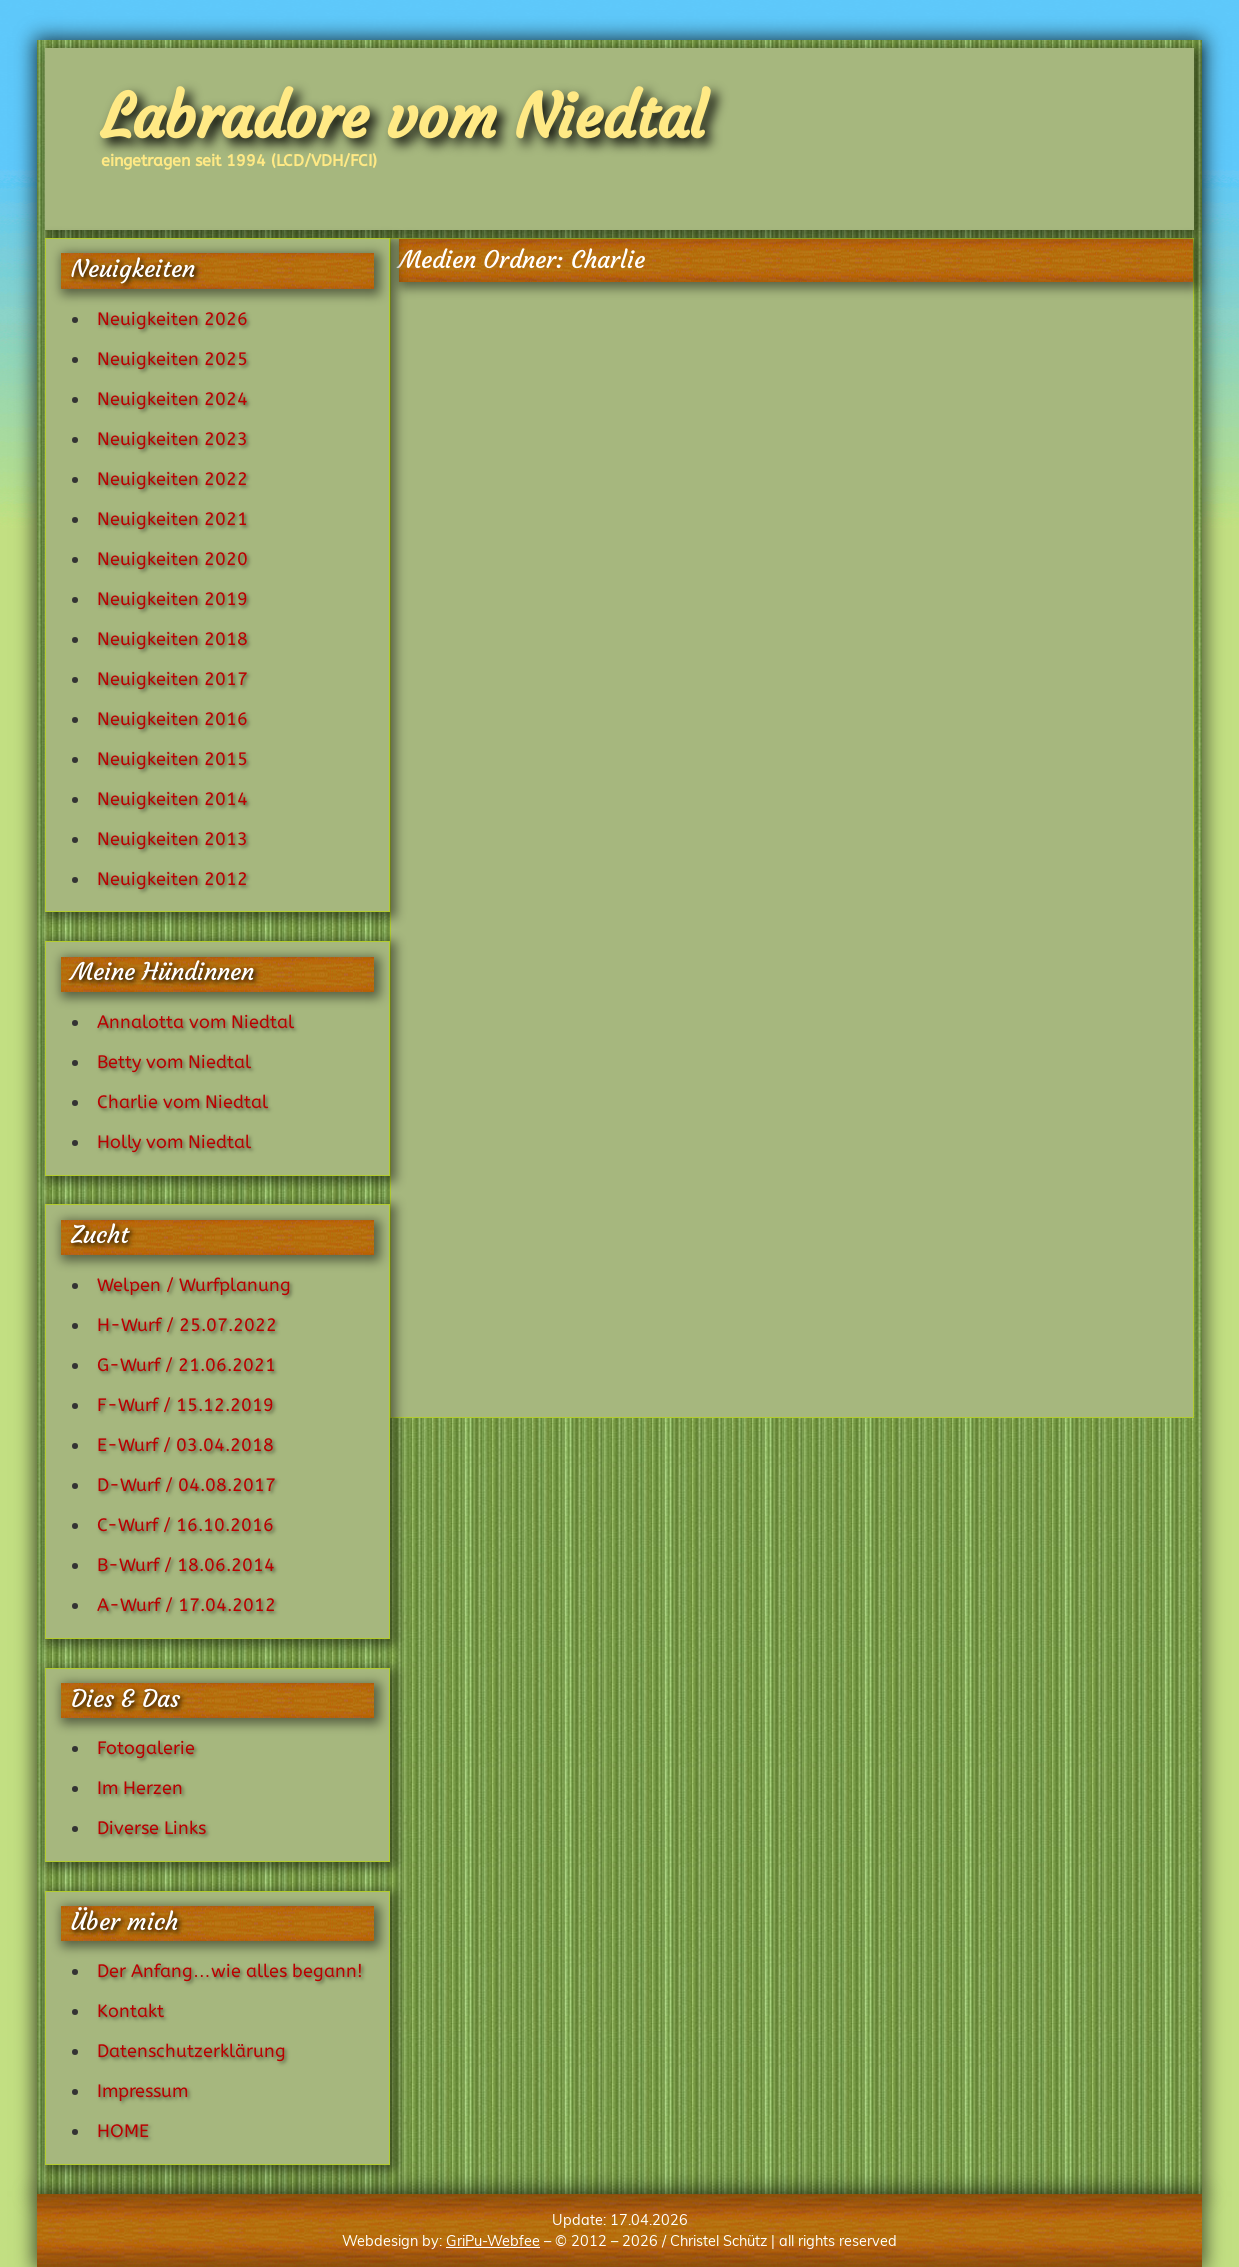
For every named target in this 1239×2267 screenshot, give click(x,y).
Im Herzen (140, 1788)
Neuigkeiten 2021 (172, 519)
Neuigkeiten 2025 (172, 359)
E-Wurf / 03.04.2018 (185, 1445)
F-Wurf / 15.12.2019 (185, 1405)
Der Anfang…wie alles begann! (230, 1971)
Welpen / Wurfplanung (194, 1285)
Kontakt (130, 2011)
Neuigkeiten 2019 (172, 599)
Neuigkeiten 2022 (172, 479)
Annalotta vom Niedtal (195, 1022)
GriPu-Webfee (493, 2241)
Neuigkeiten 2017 (172, 679)
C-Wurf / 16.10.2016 (185, 1525)
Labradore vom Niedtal (403, 116)
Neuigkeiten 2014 (172, 799)
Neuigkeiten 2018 (172, 639)
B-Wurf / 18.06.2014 (186, 1565)
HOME (123, 2131)
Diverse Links (151, 1828)
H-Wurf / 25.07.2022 (187, 1325)
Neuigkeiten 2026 (172, 319)
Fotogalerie (146, 1748)
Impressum (142, 2091)
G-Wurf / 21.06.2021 (186, 1365)
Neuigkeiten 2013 (172, 839)
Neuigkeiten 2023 (172, 439)
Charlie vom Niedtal (182, 1102)
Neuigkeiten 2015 (172, 759)
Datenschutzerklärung (191, 2051)
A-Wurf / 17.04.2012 (186, 1605)
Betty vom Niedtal (174, 1062)
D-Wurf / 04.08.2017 (186, 1485)
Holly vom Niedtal (174, 1142)
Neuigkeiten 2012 (172, 879)
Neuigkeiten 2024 (172, 399)
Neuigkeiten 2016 (172, 719)
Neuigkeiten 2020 (172, 559)
